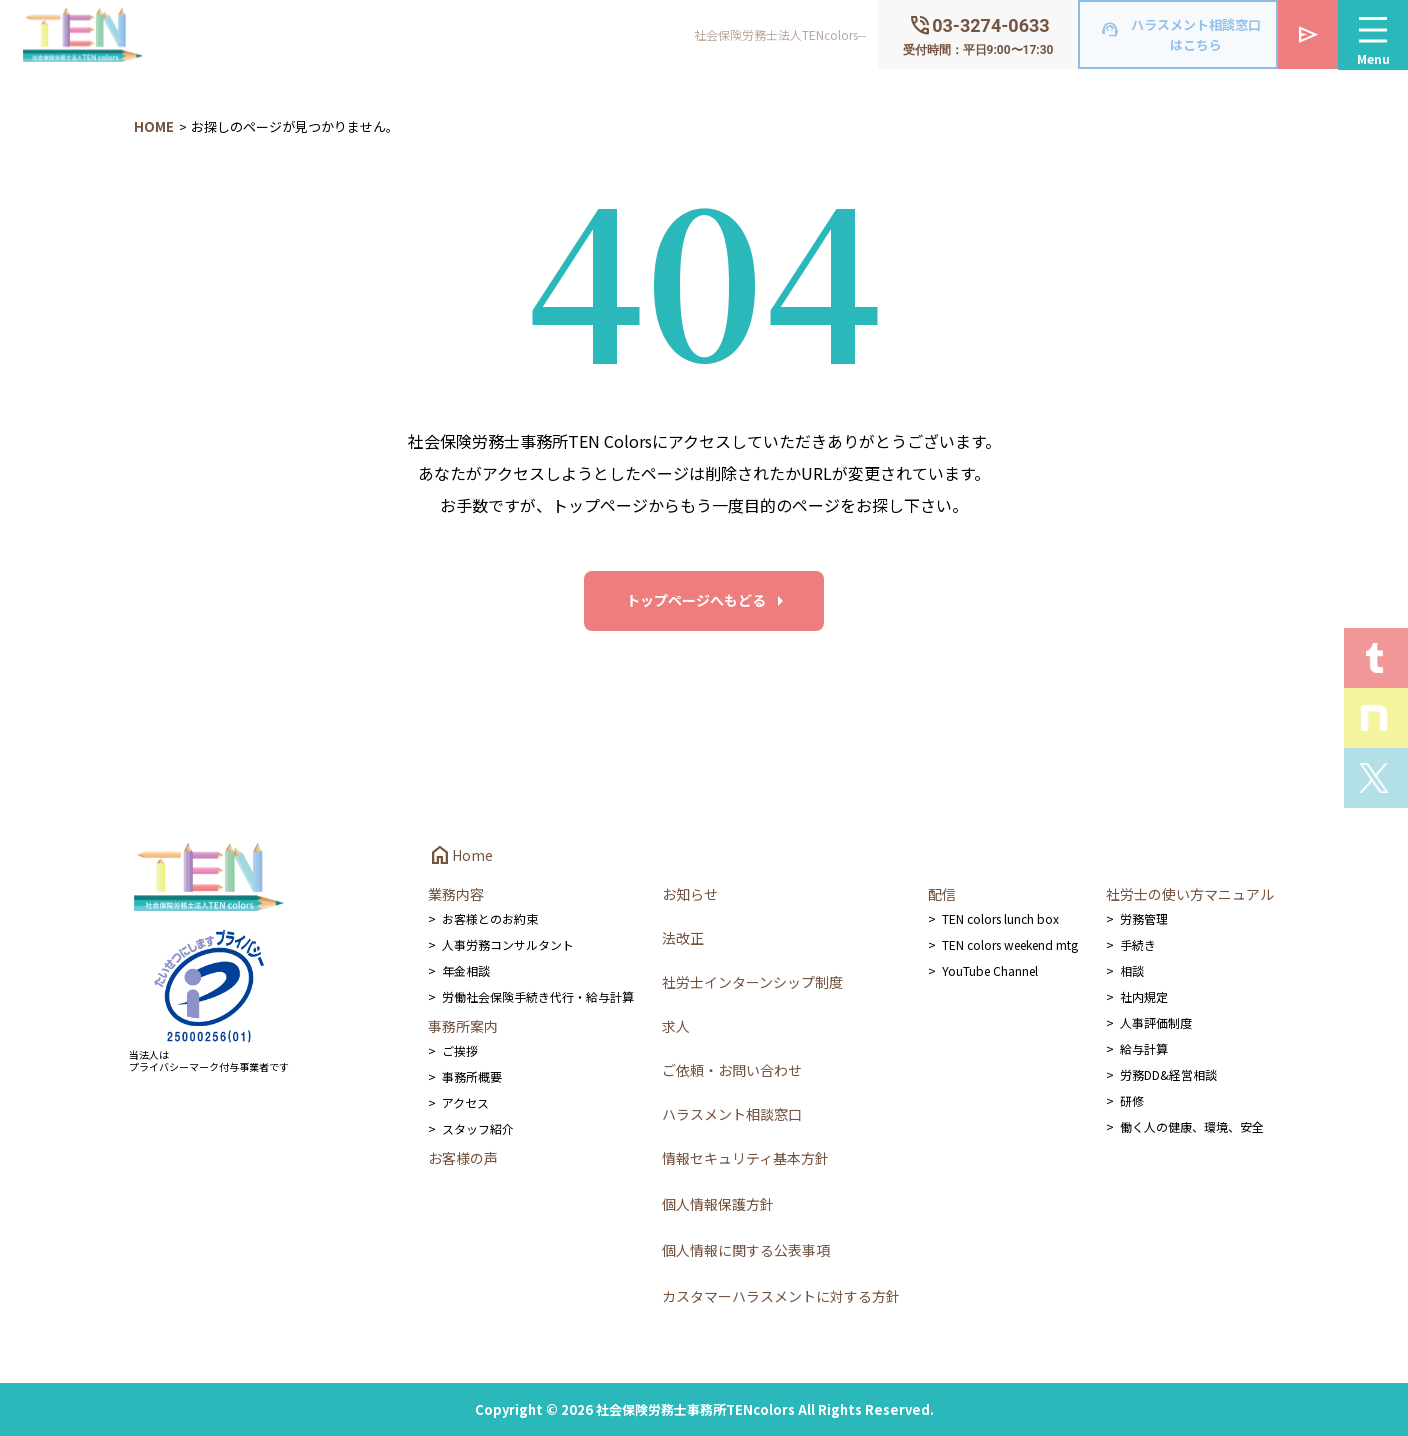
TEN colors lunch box (1000, 918)
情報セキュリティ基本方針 (745, 1158)
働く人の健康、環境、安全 (1192, 1126)
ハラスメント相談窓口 (732, 1114)
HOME (154, 126)
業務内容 (456, 894)
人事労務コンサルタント (508, 944)
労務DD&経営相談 (1168, 1074)
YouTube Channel (990, 970)
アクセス (465, 1102)
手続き (1138, 944)
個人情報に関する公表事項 (746, 1250)
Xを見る (1376, 778)
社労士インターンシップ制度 (752, 982)
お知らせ (690, 894)
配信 (942, 894)
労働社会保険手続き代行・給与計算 (538, 996)
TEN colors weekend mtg (1010, 944)
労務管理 (1144, 918)
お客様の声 (463, 1158)
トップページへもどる (696, 601)
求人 (676, 1026)
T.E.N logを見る (1376, 658)
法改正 (683, 938)
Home (460, 855)
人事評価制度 (1156, 1022)
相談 (1132, 970)
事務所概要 (472, 1076)
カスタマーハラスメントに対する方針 (781, 1296)
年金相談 (466, 970)
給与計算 (1144, 1048)
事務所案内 (463, 1026)
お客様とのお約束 (490, 918)
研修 (1132, 1100)
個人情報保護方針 (718, 1204)
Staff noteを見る (1376, 718)
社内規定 (1144, 996)
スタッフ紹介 (478, 1128)
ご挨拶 (460, 1050)
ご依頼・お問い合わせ (732, 1070)
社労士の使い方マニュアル (1190, 894)
